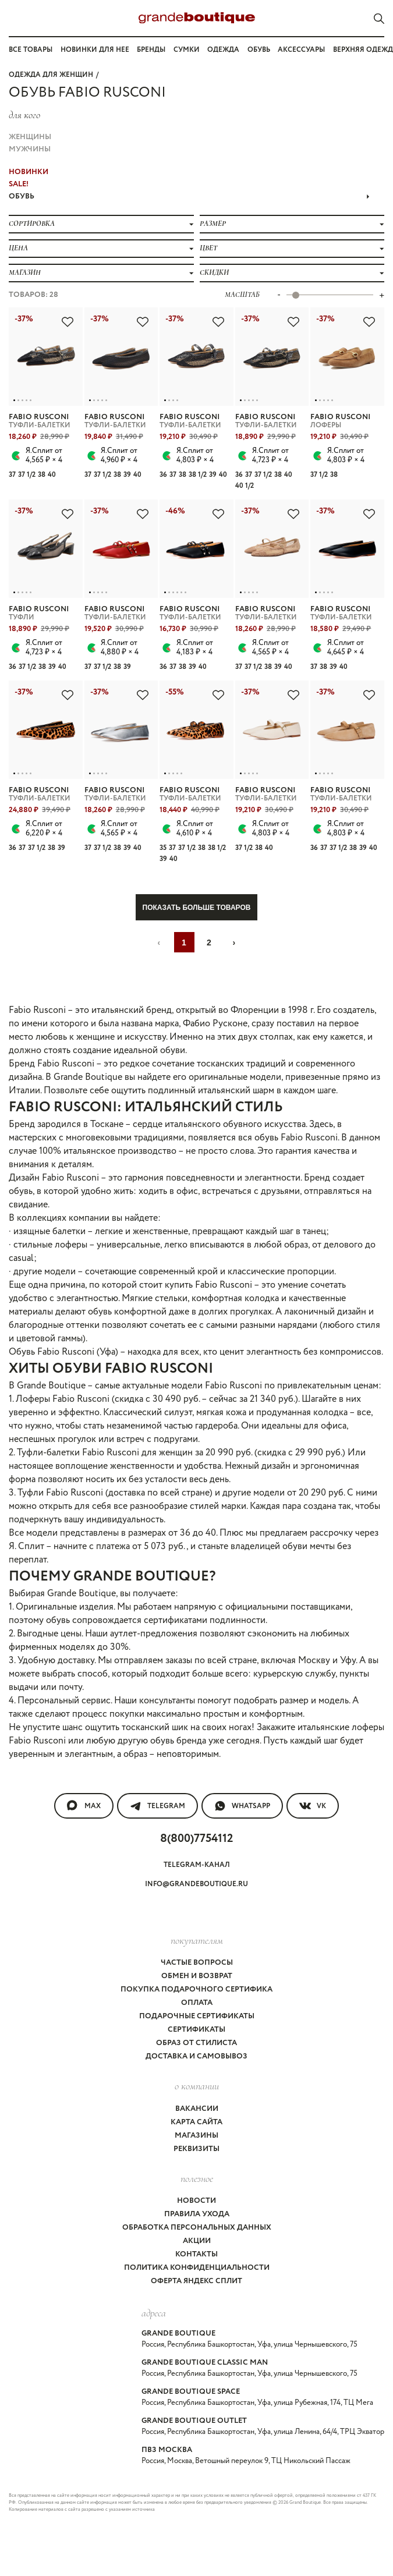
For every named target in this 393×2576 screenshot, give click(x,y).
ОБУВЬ (189, 196)
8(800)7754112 (196, 1838)
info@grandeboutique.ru (196, 1884)
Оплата (197, 2002)
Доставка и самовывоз (196, 2056)
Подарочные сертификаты (196, 2016)
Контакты (196, 2254)
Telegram (157, 1806)
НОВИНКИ (28, 172)
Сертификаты (196, 2029)
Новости (196, 2200)
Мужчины (30, 149)
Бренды (151, 50)
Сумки (187, 50)
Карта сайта (196, 2122)
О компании (197, 2085)
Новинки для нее (95, 50)
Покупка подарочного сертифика (196, 1989)
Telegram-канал (197, 1865)
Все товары (30, 50)
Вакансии (196, 2108)
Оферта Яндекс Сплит (196, 2281)
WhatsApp (242, 1806)
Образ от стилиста (196, 2043)
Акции (197, 2241)
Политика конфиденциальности (197, 2267)
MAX (84, 1806)
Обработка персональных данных (196, 2227)
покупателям (197, 1940)
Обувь (258, 50)
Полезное (196, 2178)
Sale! (19, 184)
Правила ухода (196, 2214)
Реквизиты (196, 2149)
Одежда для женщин (51, 75)
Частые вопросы (197, 1962)
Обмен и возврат (196, 1976)
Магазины (196, 2135)
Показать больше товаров (197, 907)
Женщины (30, 137)
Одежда (223, 50)
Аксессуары (301, 50)
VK (312, 1806)
